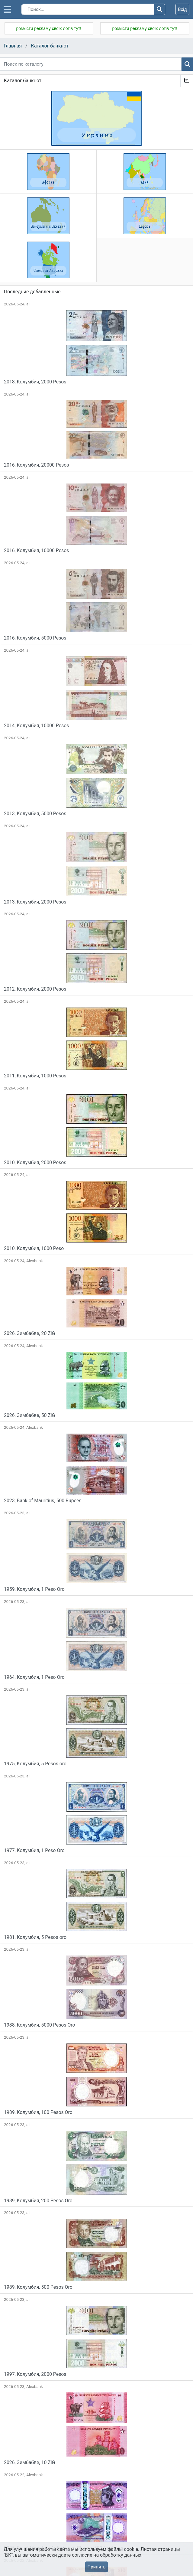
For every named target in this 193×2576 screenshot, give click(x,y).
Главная (13, 46)
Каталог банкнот (50, 46)
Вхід (182, 9)
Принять (96, 2567)
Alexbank (34, 1261)
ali (28, 304)
